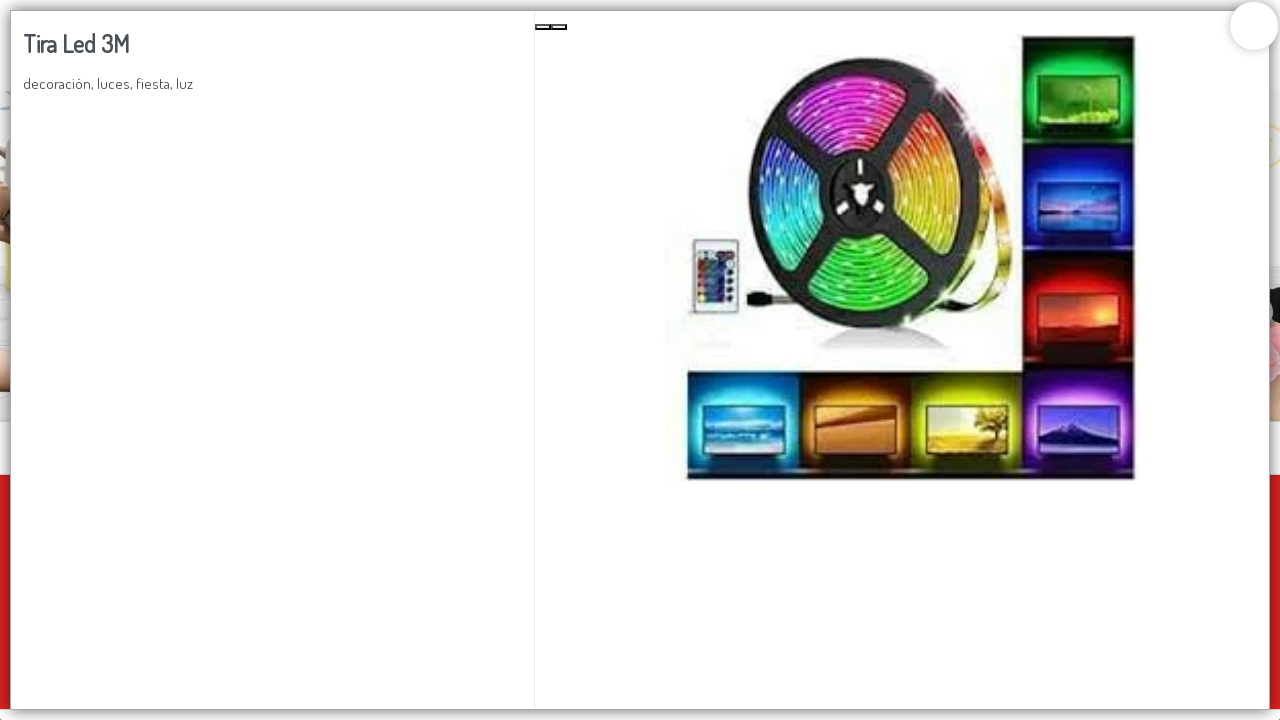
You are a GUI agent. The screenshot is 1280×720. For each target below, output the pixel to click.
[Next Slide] (559, 27)
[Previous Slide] (543, 27)
